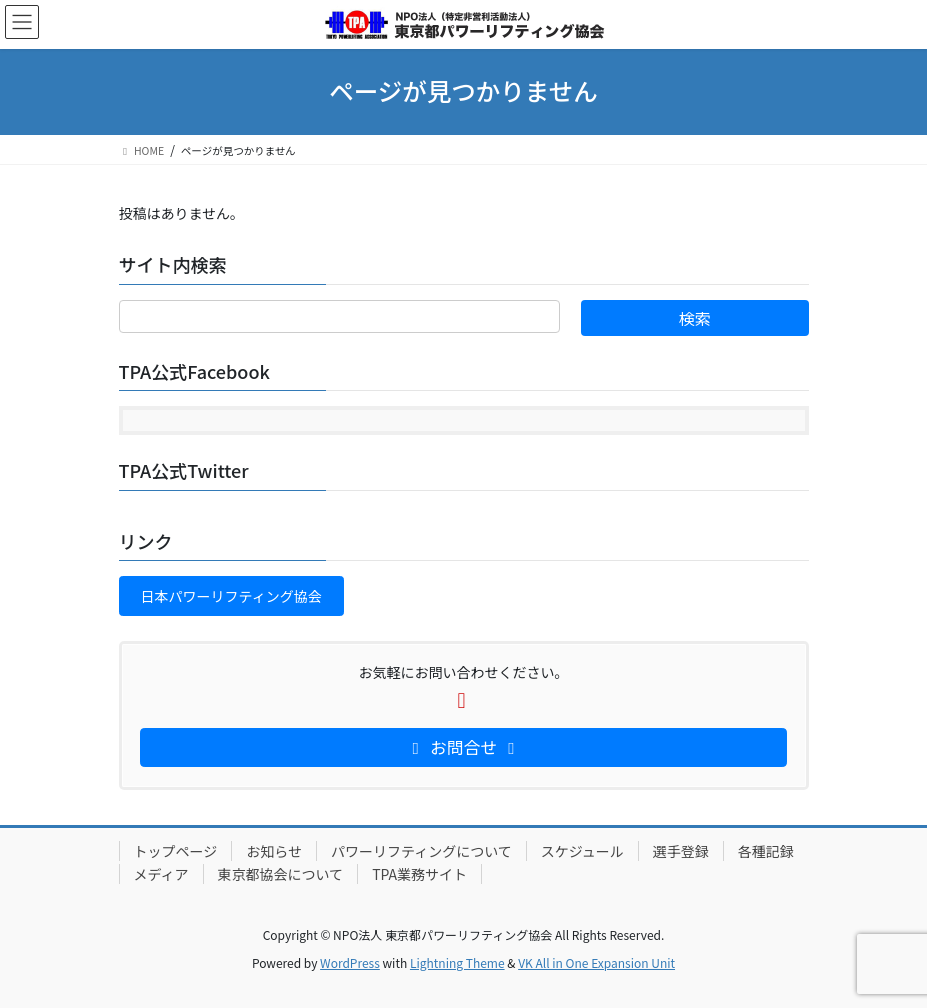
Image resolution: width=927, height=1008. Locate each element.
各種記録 (766, 851)
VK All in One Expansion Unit (596, 962)
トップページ (176, 851)
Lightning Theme (457, 962)
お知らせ (274, 851)
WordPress (350, 962)
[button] (231, 596)
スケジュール (582, 851)
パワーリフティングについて (421, 851)
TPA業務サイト (419, 874)
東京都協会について (281, 874)
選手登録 (681, 851)
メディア (161, 874)
